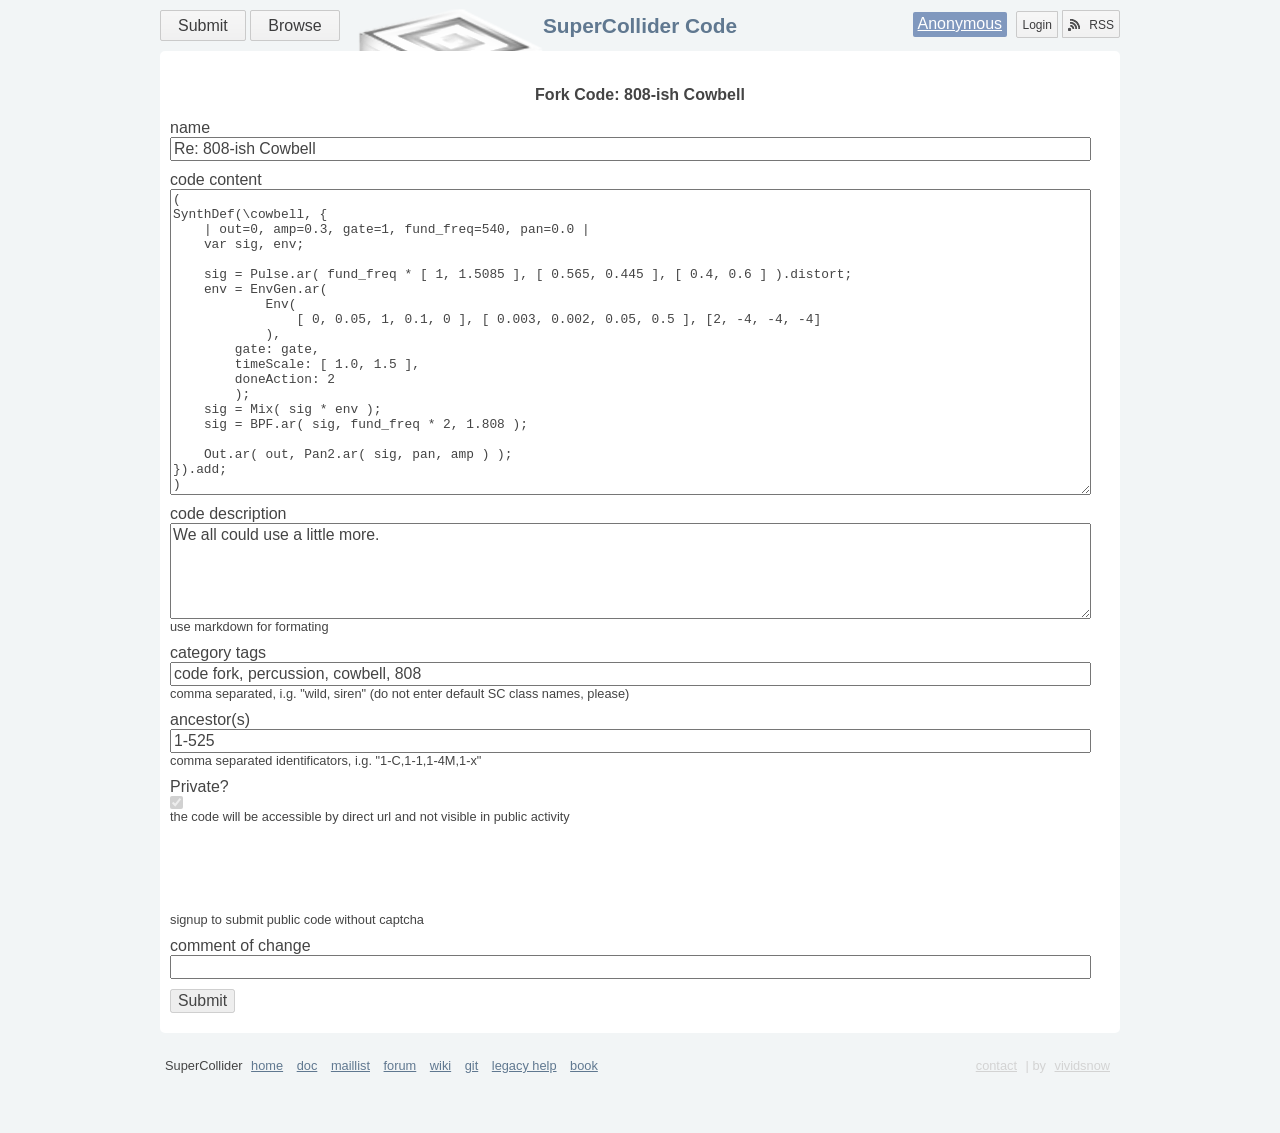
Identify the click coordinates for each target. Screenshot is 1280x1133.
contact (996, 1125)
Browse (294, 25)
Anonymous (960, 23)
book (584, 1125)
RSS (1091, 25)
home (267, 1125)
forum (400, 1125)
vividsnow (1082, 1125)
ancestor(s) (210, 779)
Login (1036, 25)
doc (307, 1125)
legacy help (524, 1125)
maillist (350, 1125)
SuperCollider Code (640, 25)
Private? (199, 846)
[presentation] (322, 933)
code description (228, 573)
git (472, 1125)
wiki (440, 1125)
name (190, 127)
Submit (203, 25)
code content (216, 179)
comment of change (240, 1005)
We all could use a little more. (630, 631)
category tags (218, 712)
